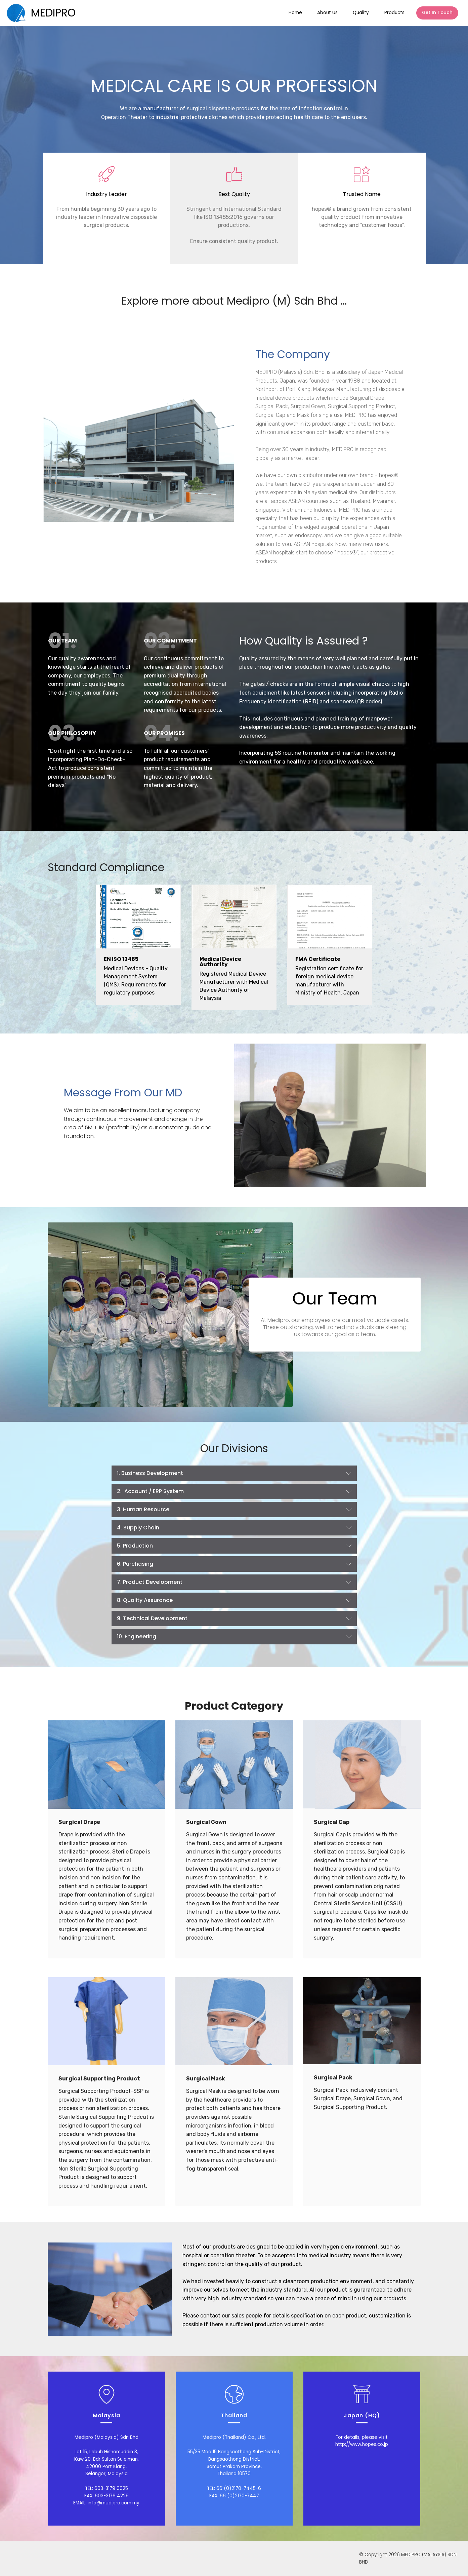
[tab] (234, 1473)
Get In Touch (437, 12)
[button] (234, 1473)
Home (295, 12)
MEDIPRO (53, 12)
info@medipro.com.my (113, 2503)
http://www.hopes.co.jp (361, 2444)
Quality (361, 12)
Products (394, 12)
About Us (327, 12)
